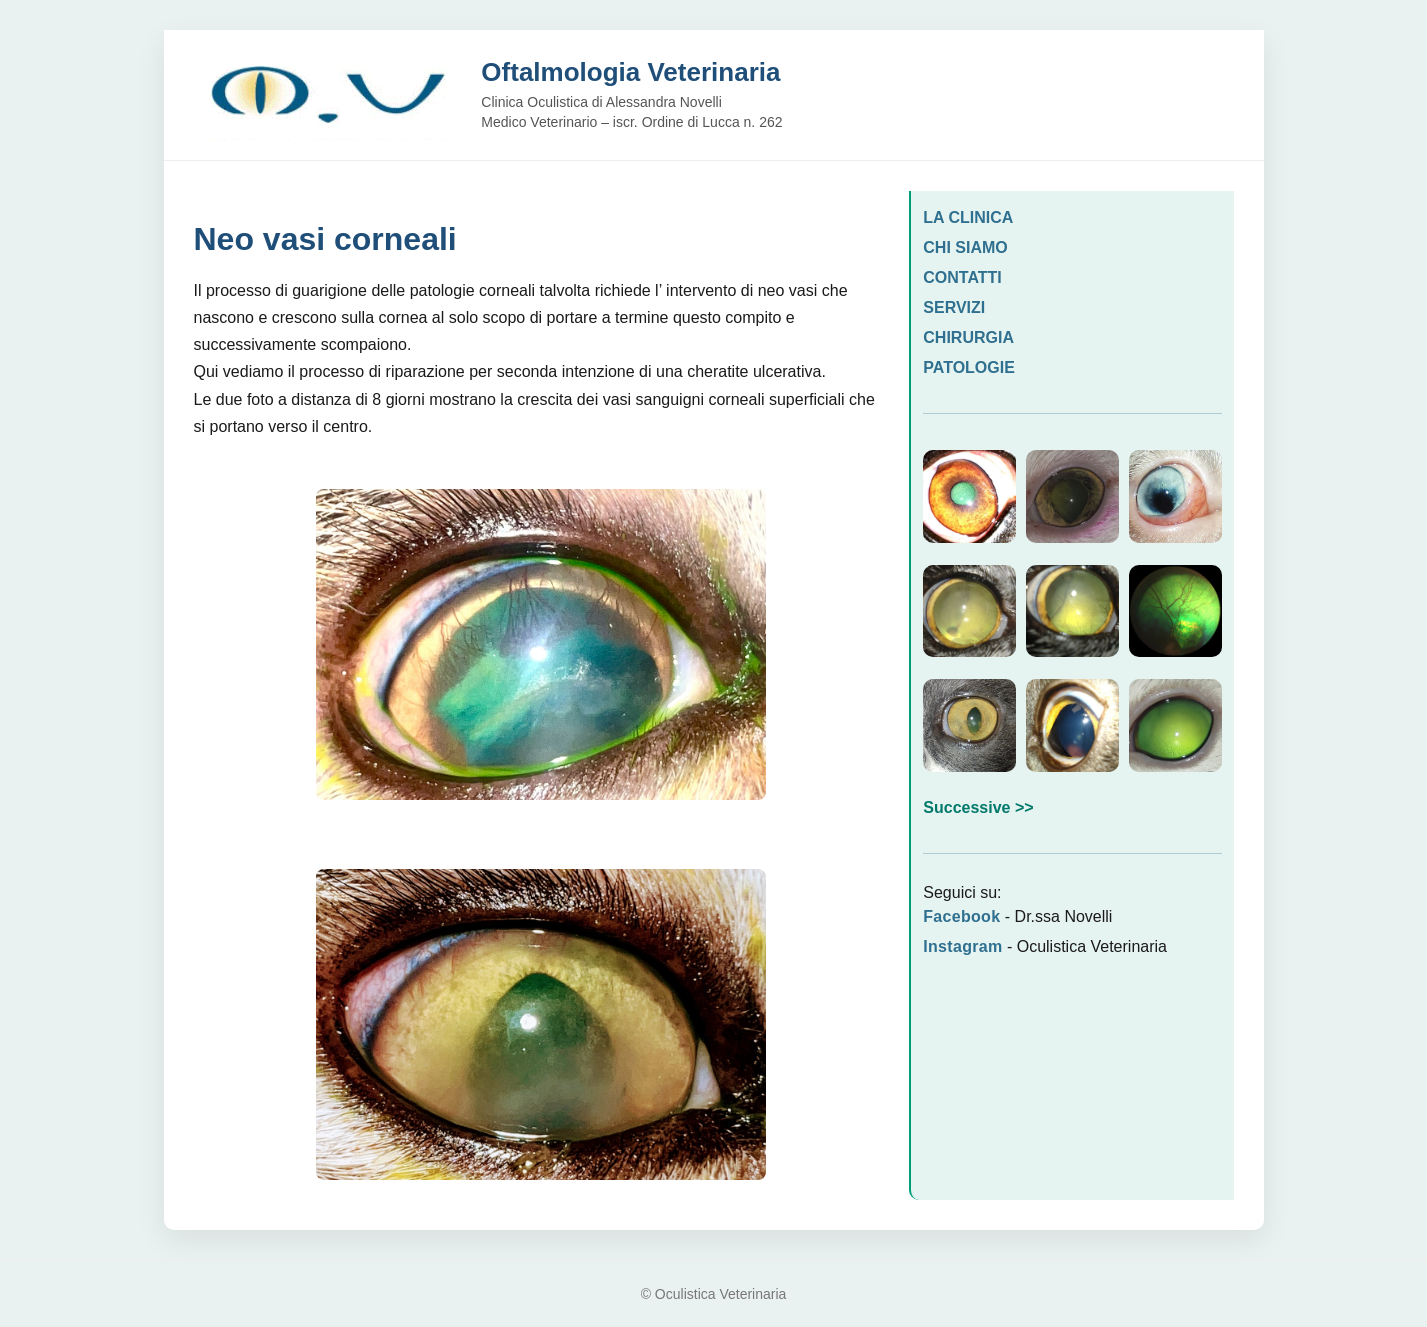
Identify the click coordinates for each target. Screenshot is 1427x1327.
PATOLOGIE (969, 367)
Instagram (962, 946)
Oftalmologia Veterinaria (630, 72)
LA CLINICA (968, 217)
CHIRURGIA (968, 337)
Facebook (961, 916)
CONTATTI (962, 277)
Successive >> (978, 807)
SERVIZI (954, 307)
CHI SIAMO (965, 247)
